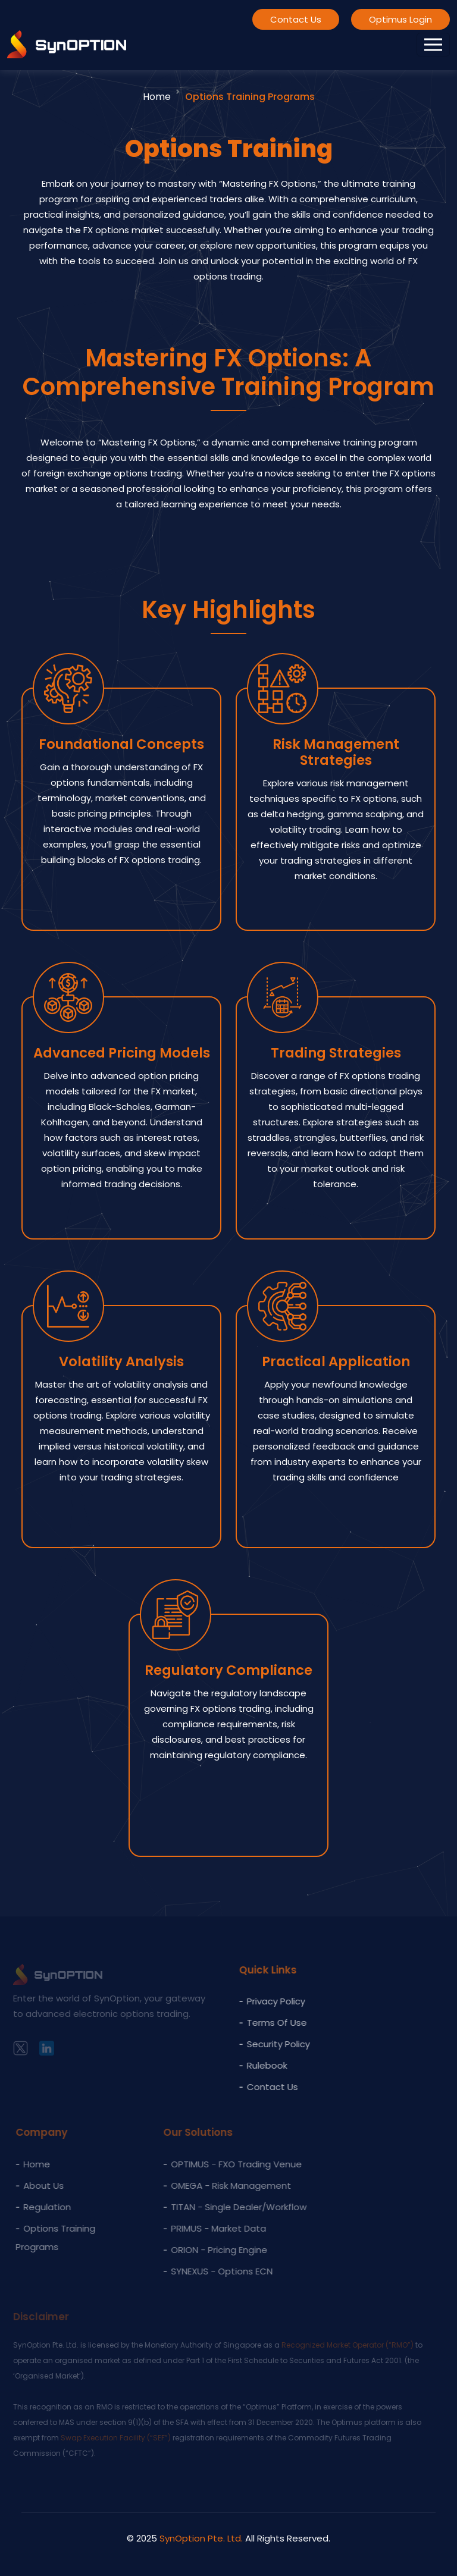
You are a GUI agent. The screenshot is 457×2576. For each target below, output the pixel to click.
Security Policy (270, 2044)
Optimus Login (400, 19)
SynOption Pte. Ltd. (201, 2538)
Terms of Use (269, 2022)
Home (157, 96)
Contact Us (295, 19)
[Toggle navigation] (433, 45)
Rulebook (259, 2065)
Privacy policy (268, 2001)
